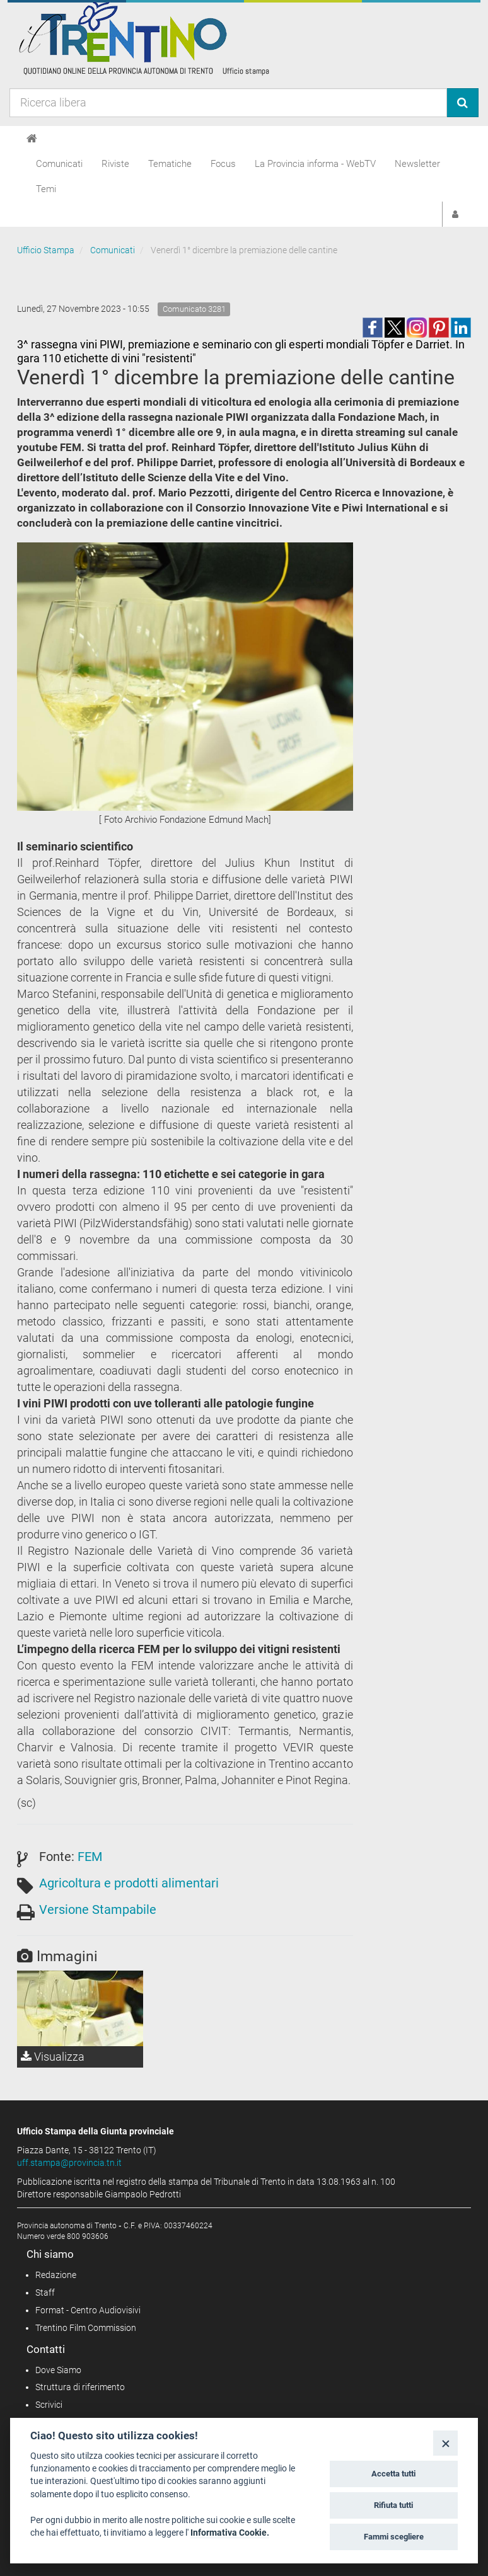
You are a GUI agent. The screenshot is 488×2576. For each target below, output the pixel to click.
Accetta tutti (393, 2473)
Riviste (115, 163)
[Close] (445, 2442)
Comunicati (59, 163)
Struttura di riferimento (80, 2387)
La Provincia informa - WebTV (315, 163)
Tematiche (170, 163)
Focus (223, 163)
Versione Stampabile (97, 1909)
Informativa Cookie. (229, 2532)
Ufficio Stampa (45, 250)
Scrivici (48, 2405)
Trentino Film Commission (85, 2328)
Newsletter (417, 163)
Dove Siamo (58, 2370)
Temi (46, 189)
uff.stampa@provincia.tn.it (69, 2163)
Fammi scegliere (394, 2536)
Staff (45, 2292)
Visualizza (52, 2056)
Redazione (55, 2275)
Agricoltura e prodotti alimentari (129, 1883)
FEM (90, 1856)
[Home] (32, 138)
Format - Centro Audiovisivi (88, 2310)
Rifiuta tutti (393, 2505)
